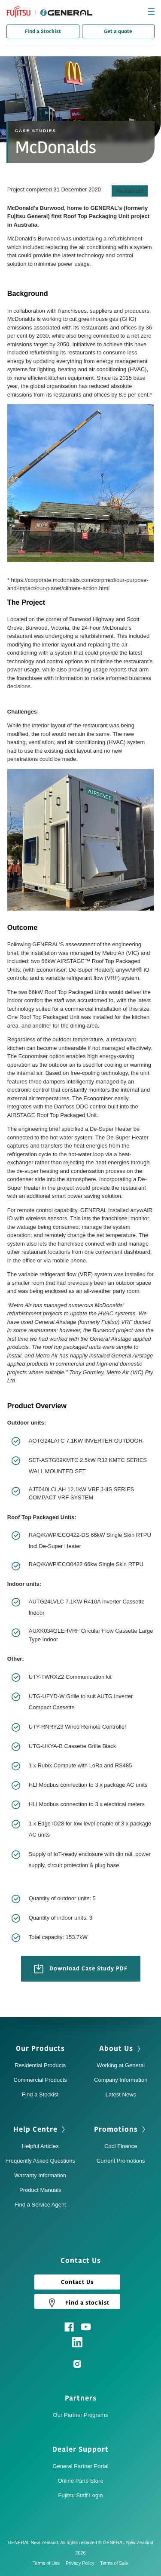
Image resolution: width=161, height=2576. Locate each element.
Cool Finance (120, 2146)
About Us (116, 2048)
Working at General (121, 2065)
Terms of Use (48, 2563)
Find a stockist (77, 2302)
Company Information (120, 2080)
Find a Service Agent (40, 2204)
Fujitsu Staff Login (80, 2495)
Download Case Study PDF (81, 1968)
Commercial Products (40, 2080)
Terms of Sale (114, 2563)
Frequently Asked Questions (40, 2160)
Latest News (120, 2094)
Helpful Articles (40, 2146)
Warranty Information (40, 2175)
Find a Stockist (43, 31)
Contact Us (77, 2282)
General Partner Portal (80, 2466)
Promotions (116, 2129)
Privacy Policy (82, 2563)
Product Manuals (40, 2190)
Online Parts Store (80, 2481)
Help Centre (35, 2129)
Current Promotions (121, 2160)
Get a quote (118, 31)
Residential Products (40, 2065)
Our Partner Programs (80, 2415)
